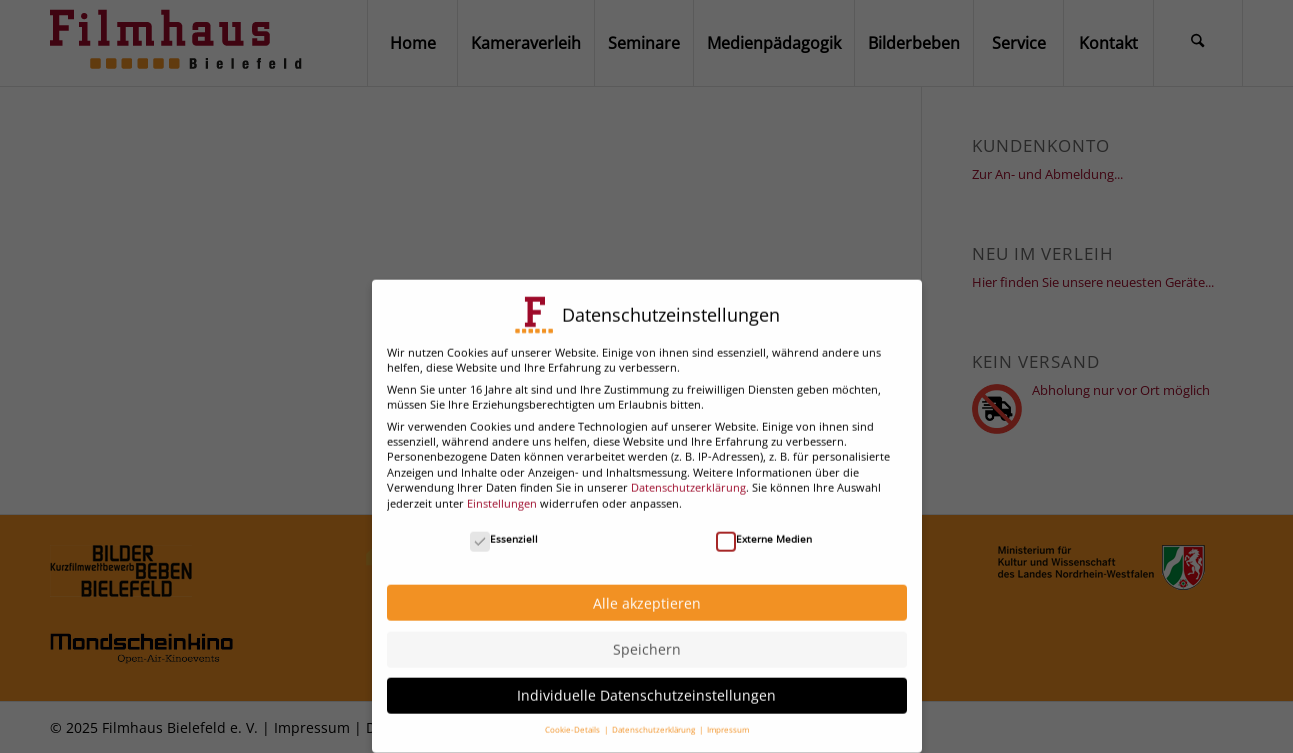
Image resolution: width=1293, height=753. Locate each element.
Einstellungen (502, 491)
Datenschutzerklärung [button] (654, 718)
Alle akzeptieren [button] (647, 591)
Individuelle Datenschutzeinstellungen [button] (646, 684)
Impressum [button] (728, 718)
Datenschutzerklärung (688, 476)
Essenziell (504, 527)
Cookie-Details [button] (573, 718)
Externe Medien (764, 527)
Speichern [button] (647, 638)
